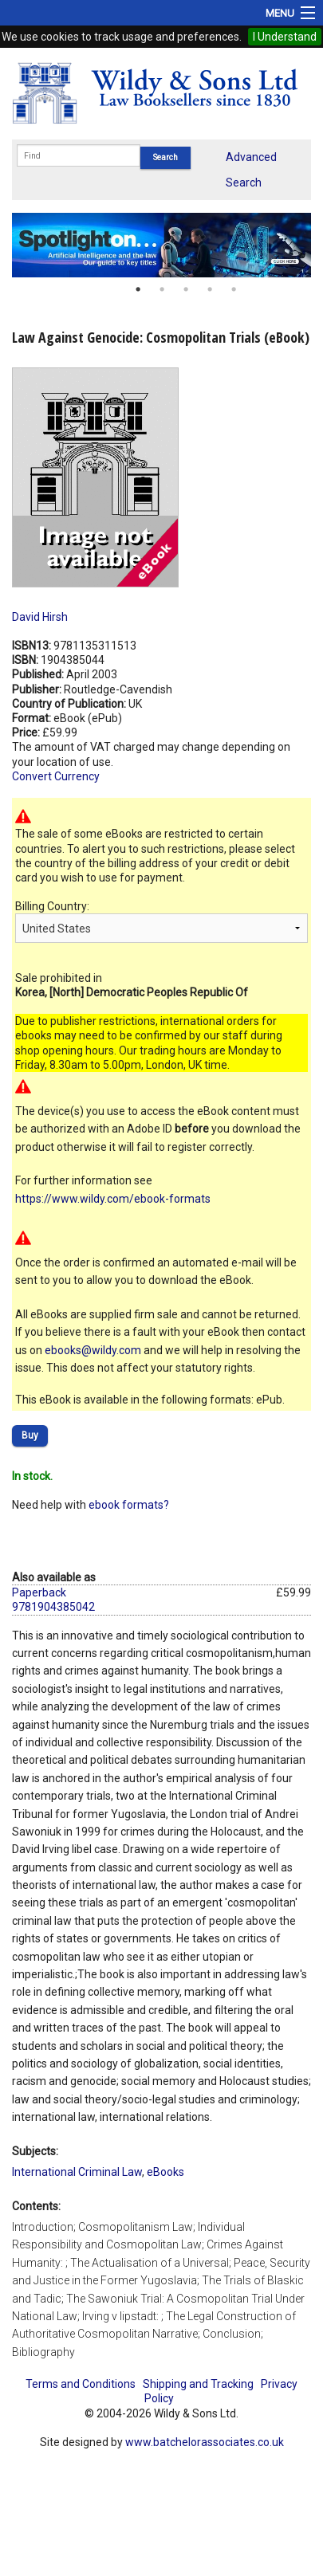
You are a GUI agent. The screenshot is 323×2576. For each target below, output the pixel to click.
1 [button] (138, 289)
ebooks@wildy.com (93, 1350)
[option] (161, 245)
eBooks (165, 2172)
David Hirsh (40, 617)
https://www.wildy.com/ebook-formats (113, 1198)
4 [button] (210, 289)
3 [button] (186, 289)
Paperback (39, 1592)
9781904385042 (53, 1606)
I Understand (285, 36)
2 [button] (162, 289)
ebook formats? (129, 1504)
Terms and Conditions (81, 2384)
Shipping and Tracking (198, 2384)
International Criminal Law (77, 2172)
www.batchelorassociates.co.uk (204, 2442)
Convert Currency (56, 776)
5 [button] (234, 289)
